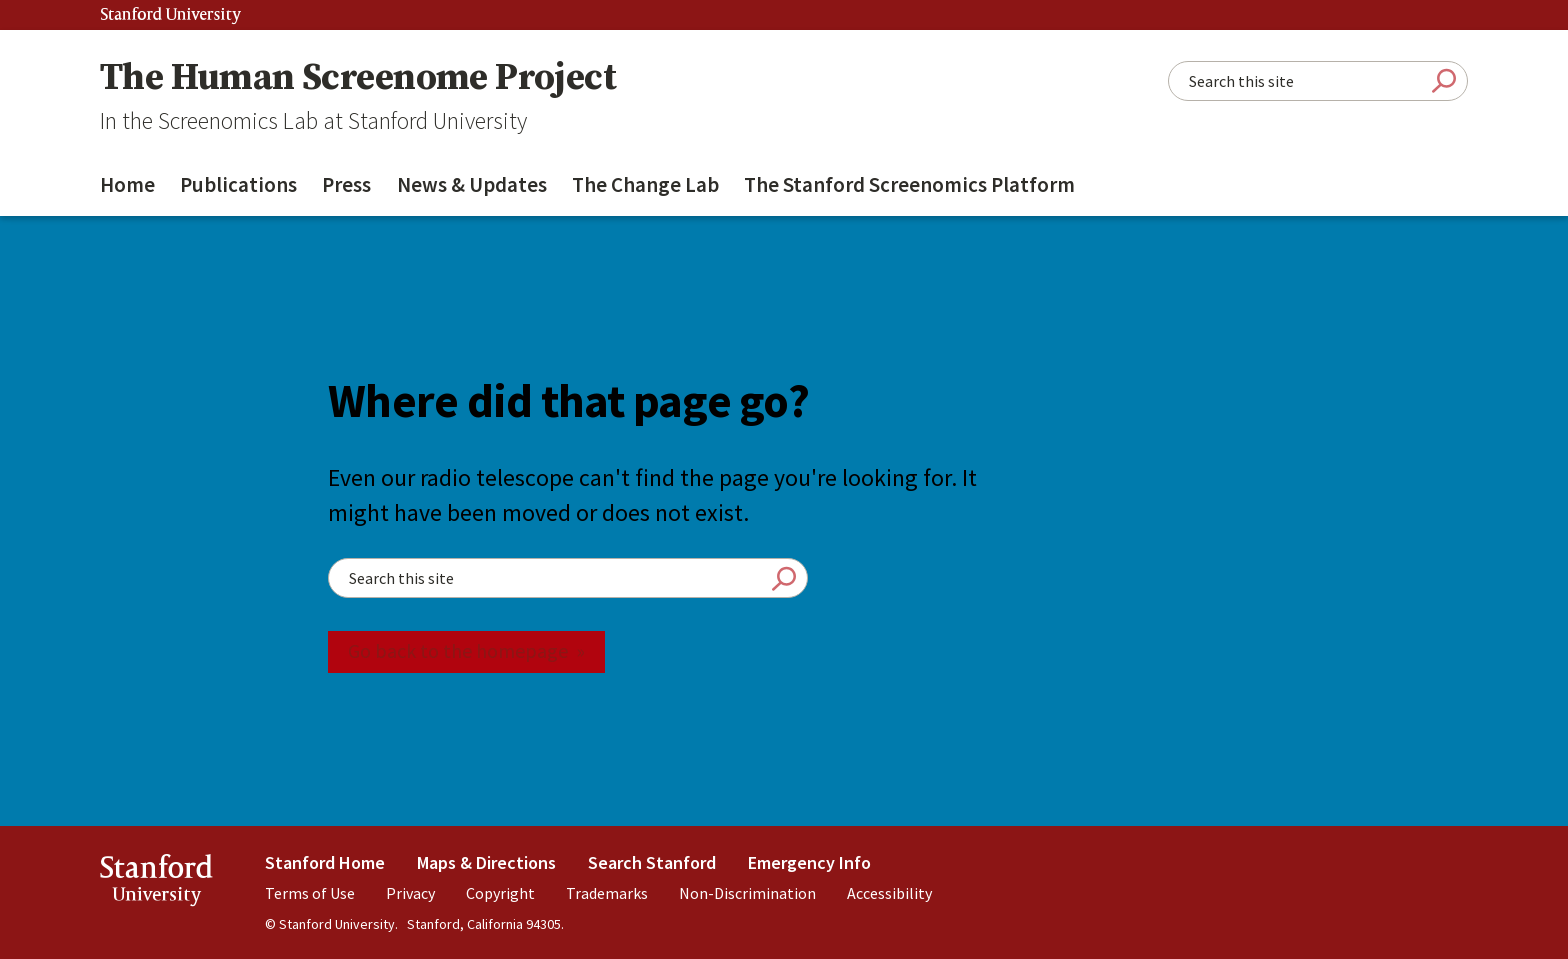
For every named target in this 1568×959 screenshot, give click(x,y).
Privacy (410, 893)
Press (346, 184)
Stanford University (171, 15)
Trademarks (607, 893)
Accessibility (889, 893)
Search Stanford (652, 862)
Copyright (500, 893)
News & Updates (472, 184)
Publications (238, 184)
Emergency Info (809, 862)
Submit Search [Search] (1444, 80)
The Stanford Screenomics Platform (909, 184)
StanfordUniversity (156, 883)
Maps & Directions (486, 862)
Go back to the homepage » (466, 650)
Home (127, 184)
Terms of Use (310, 893)
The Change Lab (645, 184)
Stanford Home (325, 862)
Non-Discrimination (747, 893)
